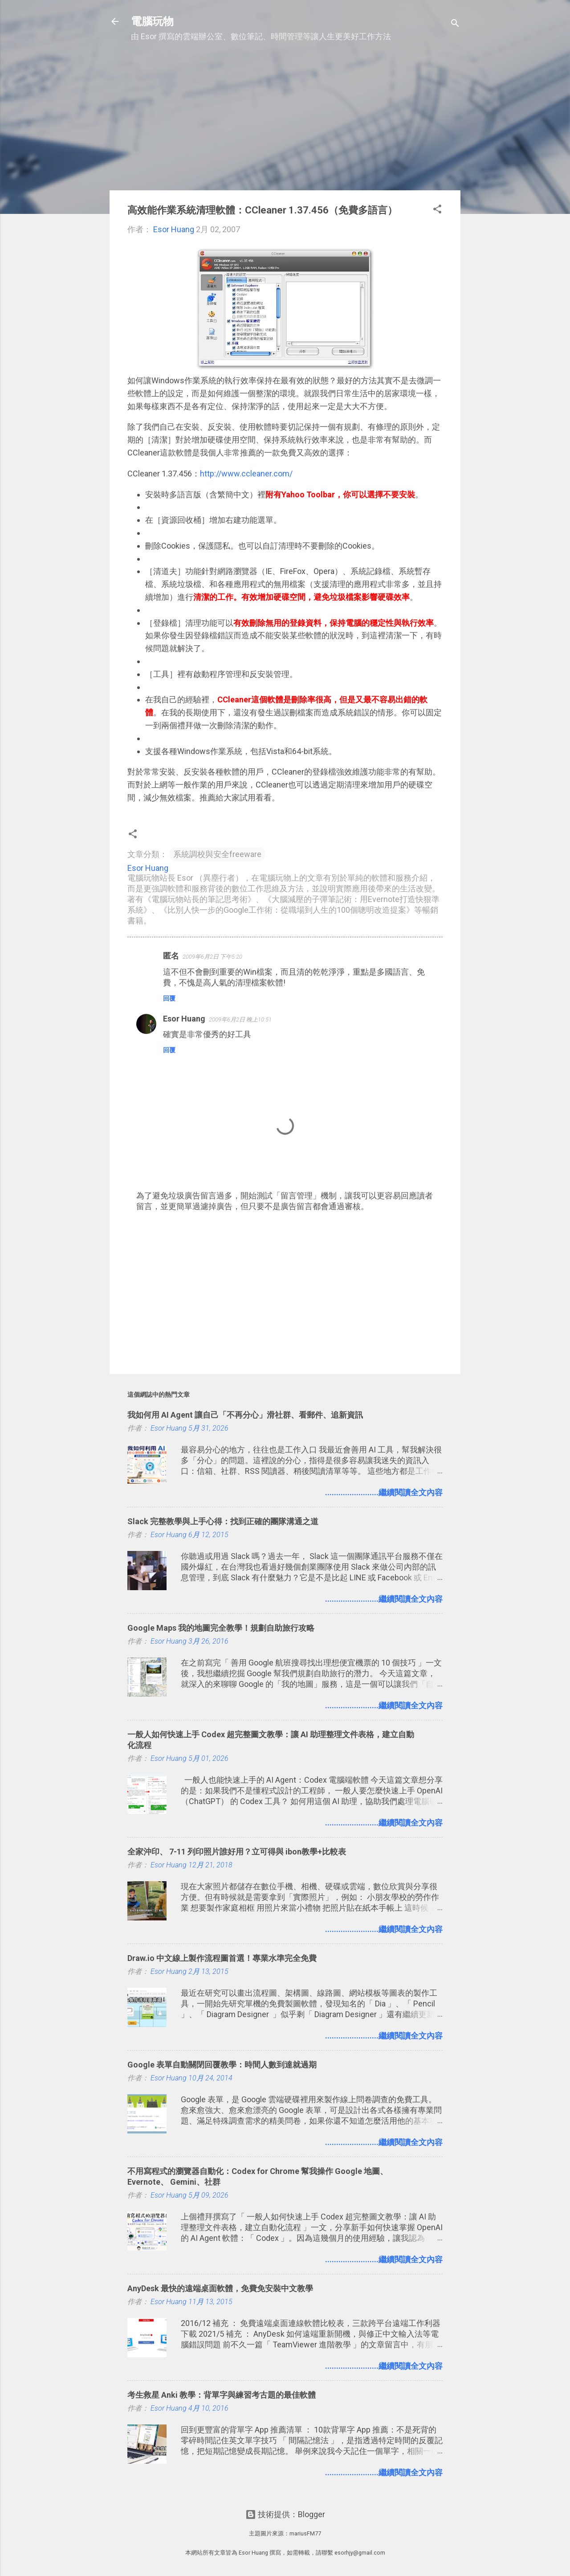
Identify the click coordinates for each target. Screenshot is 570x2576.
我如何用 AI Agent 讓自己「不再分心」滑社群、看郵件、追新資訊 (245, 1414)
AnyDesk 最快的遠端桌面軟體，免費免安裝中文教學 (220, 2288)
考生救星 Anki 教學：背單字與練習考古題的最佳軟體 (221, 2395)
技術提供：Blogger (285, 2514)
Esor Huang (184, 1018)
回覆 (169, 998)
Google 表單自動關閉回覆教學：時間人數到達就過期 (222, 2064)
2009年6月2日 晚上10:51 (240, 1019)
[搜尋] (455, 24)
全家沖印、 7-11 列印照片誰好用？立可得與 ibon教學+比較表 (236, 1851)
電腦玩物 (152, 21)
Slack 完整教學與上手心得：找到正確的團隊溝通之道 (222, 1521)
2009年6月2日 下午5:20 (212, 956)
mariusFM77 (305, 2533)
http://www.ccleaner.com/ (246, 473)
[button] (437, 210)
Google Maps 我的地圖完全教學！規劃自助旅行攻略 (220, 1628)
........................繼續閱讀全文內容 (384, 1492)
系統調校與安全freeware (217, 854)
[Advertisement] (285, 120)
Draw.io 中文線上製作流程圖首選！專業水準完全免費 (222, 1958)
